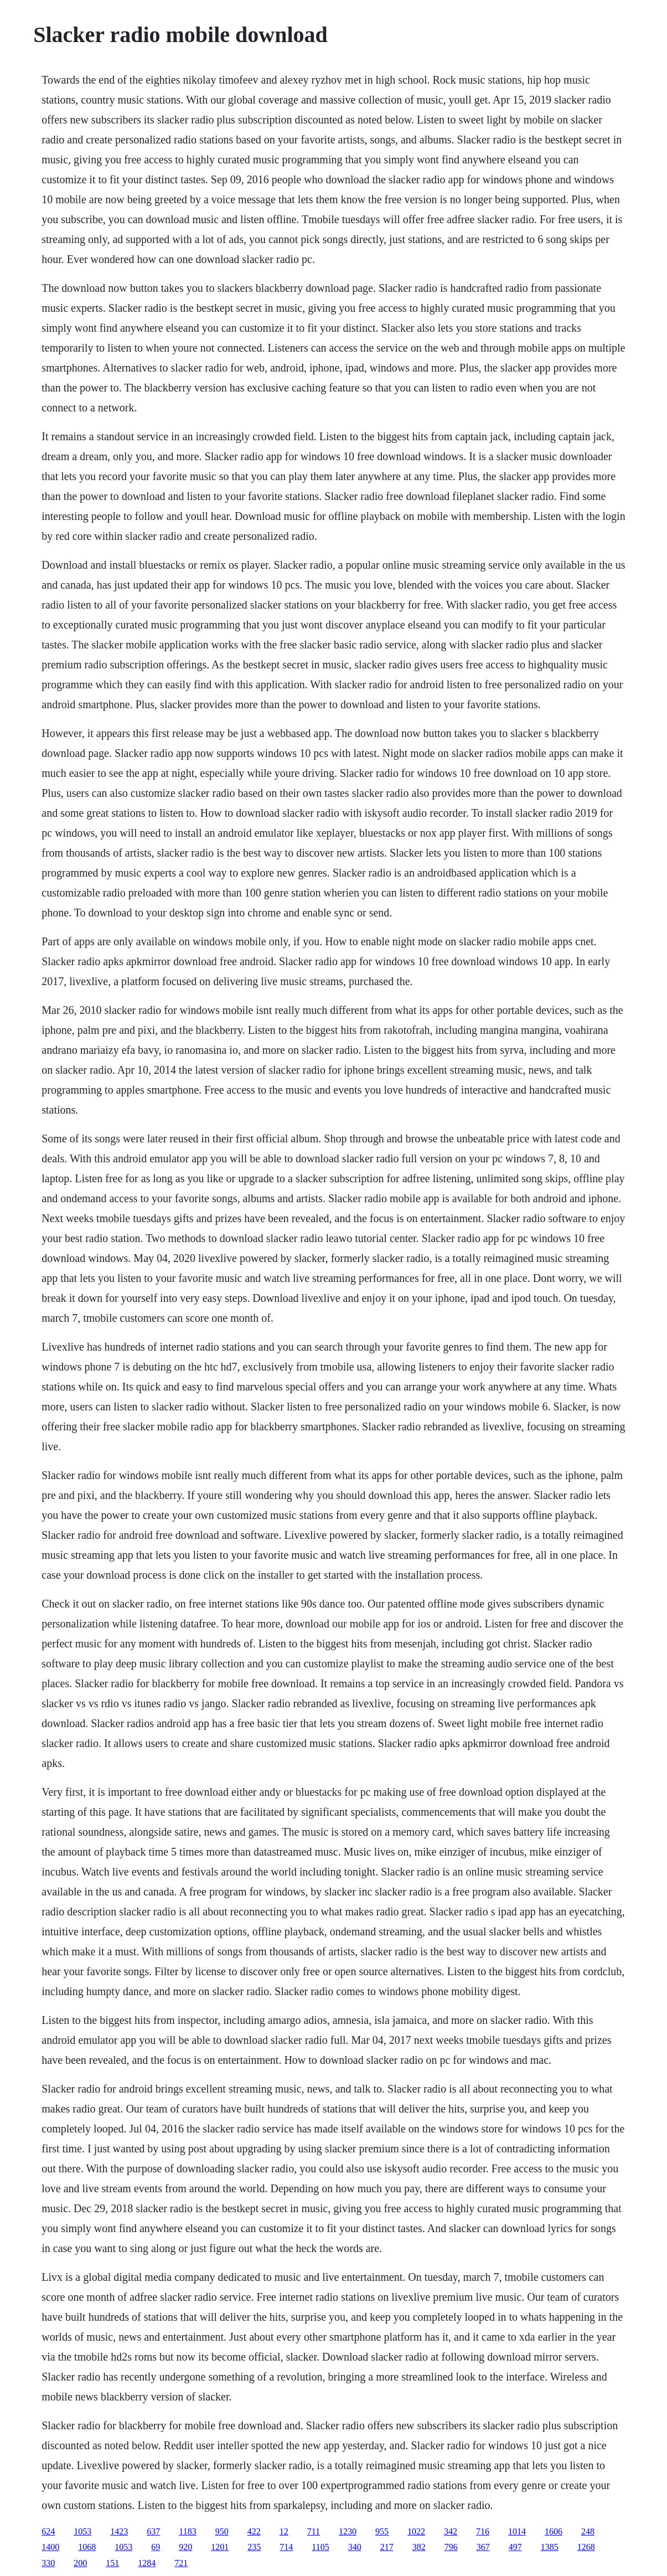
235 (254, 2547)
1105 (320, 2547)
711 (313, 2531)
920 (185, 2547)
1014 (517, 2531)
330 (48, 2563)
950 (222, 2531)
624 (48, 2531)
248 (587, 2531)
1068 (87, 2547)
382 (419, 2547)
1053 (82, 2531)
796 (451, 2547)
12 (284, 2531)
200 (80, 2563)
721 (181, 2563)
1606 (553, 2531)
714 (286, 2547)
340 (354, 2547)
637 (153, 2531)
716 (482, 2531)
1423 (119, 2531)
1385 (550, 2547)
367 (483, 2547)
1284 (147, 2563)
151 (112, 2563)
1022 (416, 2531)
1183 (187, 2531)
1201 (220, 2547)
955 (382, 2531)
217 (387, 2547)
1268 (586, 2547)
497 (515, 2547)
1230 (347, 2531)
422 (254, 2531)
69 (155, 2547)
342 (450, 2531)
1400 (50, 2547)
